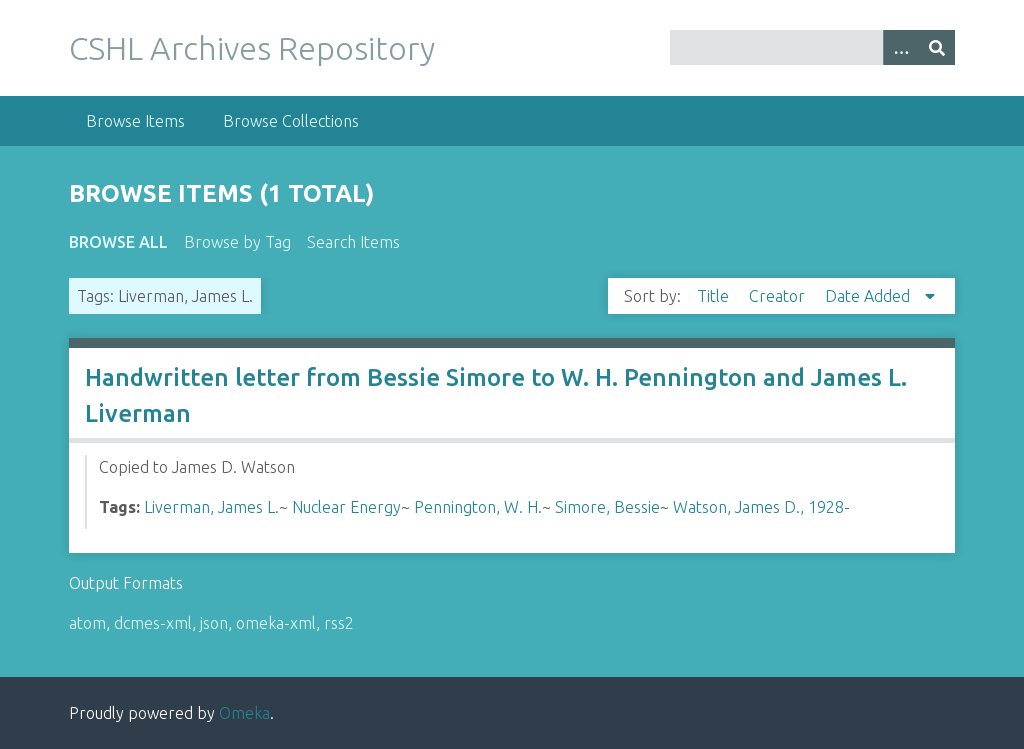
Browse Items (135, 121)
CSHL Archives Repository (252, 48)
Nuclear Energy (346, 507)
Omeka (244, 713)
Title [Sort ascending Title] (715, 296)
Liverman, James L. (211, 507)
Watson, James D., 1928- (761, 507)
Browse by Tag (237, 242)
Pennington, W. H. (478, 507)
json (214, 623)
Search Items (353, 242)
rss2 (339, 623)
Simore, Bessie (607, 507)
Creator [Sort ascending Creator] (779, 296)
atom (87, 623)
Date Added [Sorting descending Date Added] (869, 296)
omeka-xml (276, 623)
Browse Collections (291, 121)
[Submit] (937, 47)
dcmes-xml (153, 623)
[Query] (812, 47)
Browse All (118, 242)
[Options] (901, 47)
